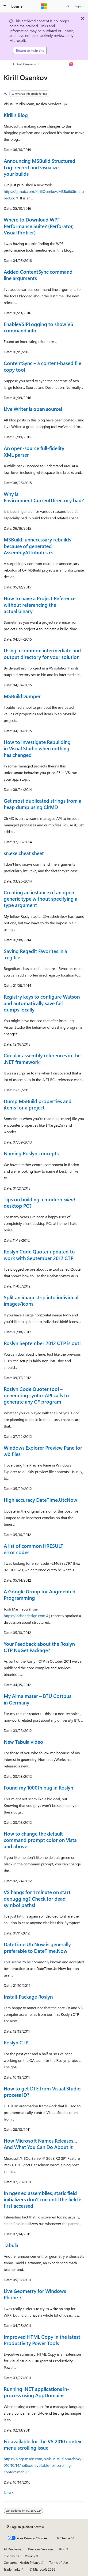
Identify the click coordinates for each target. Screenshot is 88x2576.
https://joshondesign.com (24, 1615)
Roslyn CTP (16, 2042)
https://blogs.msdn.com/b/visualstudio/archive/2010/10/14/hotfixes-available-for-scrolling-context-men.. (44, 2465)
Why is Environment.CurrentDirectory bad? (44, 496)
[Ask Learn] (71, 64)
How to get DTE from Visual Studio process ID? (42, 2091)
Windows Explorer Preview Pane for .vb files (43, 1450)
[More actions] (80, 64)
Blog (62, 2549)
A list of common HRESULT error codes (33, 1548)
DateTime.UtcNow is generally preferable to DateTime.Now (37, 1947)
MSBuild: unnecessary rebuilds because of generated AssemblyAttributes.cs (37, 546)
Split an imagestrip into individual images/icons (41, 1300)
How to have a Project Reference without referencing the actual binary (40, 604)
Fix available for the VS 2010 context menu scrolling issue (43, 2444)
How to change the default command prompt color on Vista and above (40, 1840)
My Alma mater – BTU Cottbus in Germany (37, 1699)
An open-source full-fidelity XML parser (34, 451)
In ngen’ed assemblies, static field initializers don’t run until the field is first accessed (43, 2199)
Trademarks (12, 2569)
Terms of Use (58, 2562)
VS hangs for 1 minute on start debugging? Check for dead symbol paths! (37, 1898)
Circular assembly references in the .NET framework (42, 1058)
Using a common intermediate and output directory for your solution (42, 653)
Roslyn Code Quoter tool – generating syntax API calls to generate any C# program (36, 1395)
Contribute (11, 2556)
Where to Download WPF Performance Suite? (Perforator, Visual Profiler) (38, 226)
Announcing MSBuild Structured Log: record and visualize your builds (39, 167)
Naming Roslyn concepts (31, 1153)
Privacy (30, 2556)
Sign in (79, 6)
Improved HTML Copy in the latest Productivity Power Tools (42, 2339)
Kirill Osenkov (26, 64)
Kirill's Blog (16, 115)
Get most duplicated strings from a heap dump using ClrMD (42, 803)
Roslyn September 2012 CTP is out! (42, 1343)
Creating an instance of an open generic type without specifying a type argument (40, 898)
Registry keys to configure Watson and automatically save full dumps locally (42, 1003)
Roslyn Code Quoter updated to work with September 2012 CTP (39, 1254)
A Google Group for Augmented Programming (40, 1594)
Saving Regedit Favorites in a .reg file (35, 954)
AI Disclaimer (13, 2549)
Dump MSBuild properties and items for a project (38, 1104)
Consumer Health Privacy (22, 2562)
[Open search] (68, 6)
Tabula (11, 2245)
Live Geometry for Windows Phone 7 (35, 2294)
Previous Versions (40, 2549)
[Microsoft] (44, 6)
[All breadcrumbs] (8, 64)
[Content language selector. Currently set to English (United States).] (25, 2527)
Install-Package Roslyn (28, 1996)
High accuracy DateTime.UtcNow (40, 1499)
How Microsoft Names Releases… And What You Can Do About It (40, 2143)
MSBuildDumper (22, 696)
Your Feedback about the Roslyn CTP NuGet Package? (39, 1646)
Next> (9, 2492)
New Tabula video (23, 1741)
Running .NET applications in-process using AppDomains (36, 2391)
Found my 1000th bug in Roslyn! (39, 1787)
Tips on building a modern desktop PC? (39, 1202)
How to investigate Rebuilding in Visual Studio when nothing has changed (37, 748)
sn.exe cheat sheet (24, 853)
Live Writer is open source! (33, 408)
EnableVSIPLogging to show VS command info (38, 327)
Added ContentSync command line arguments (38, 274)
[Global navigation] (4, 6)
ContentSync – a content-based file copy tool (42, 366)
